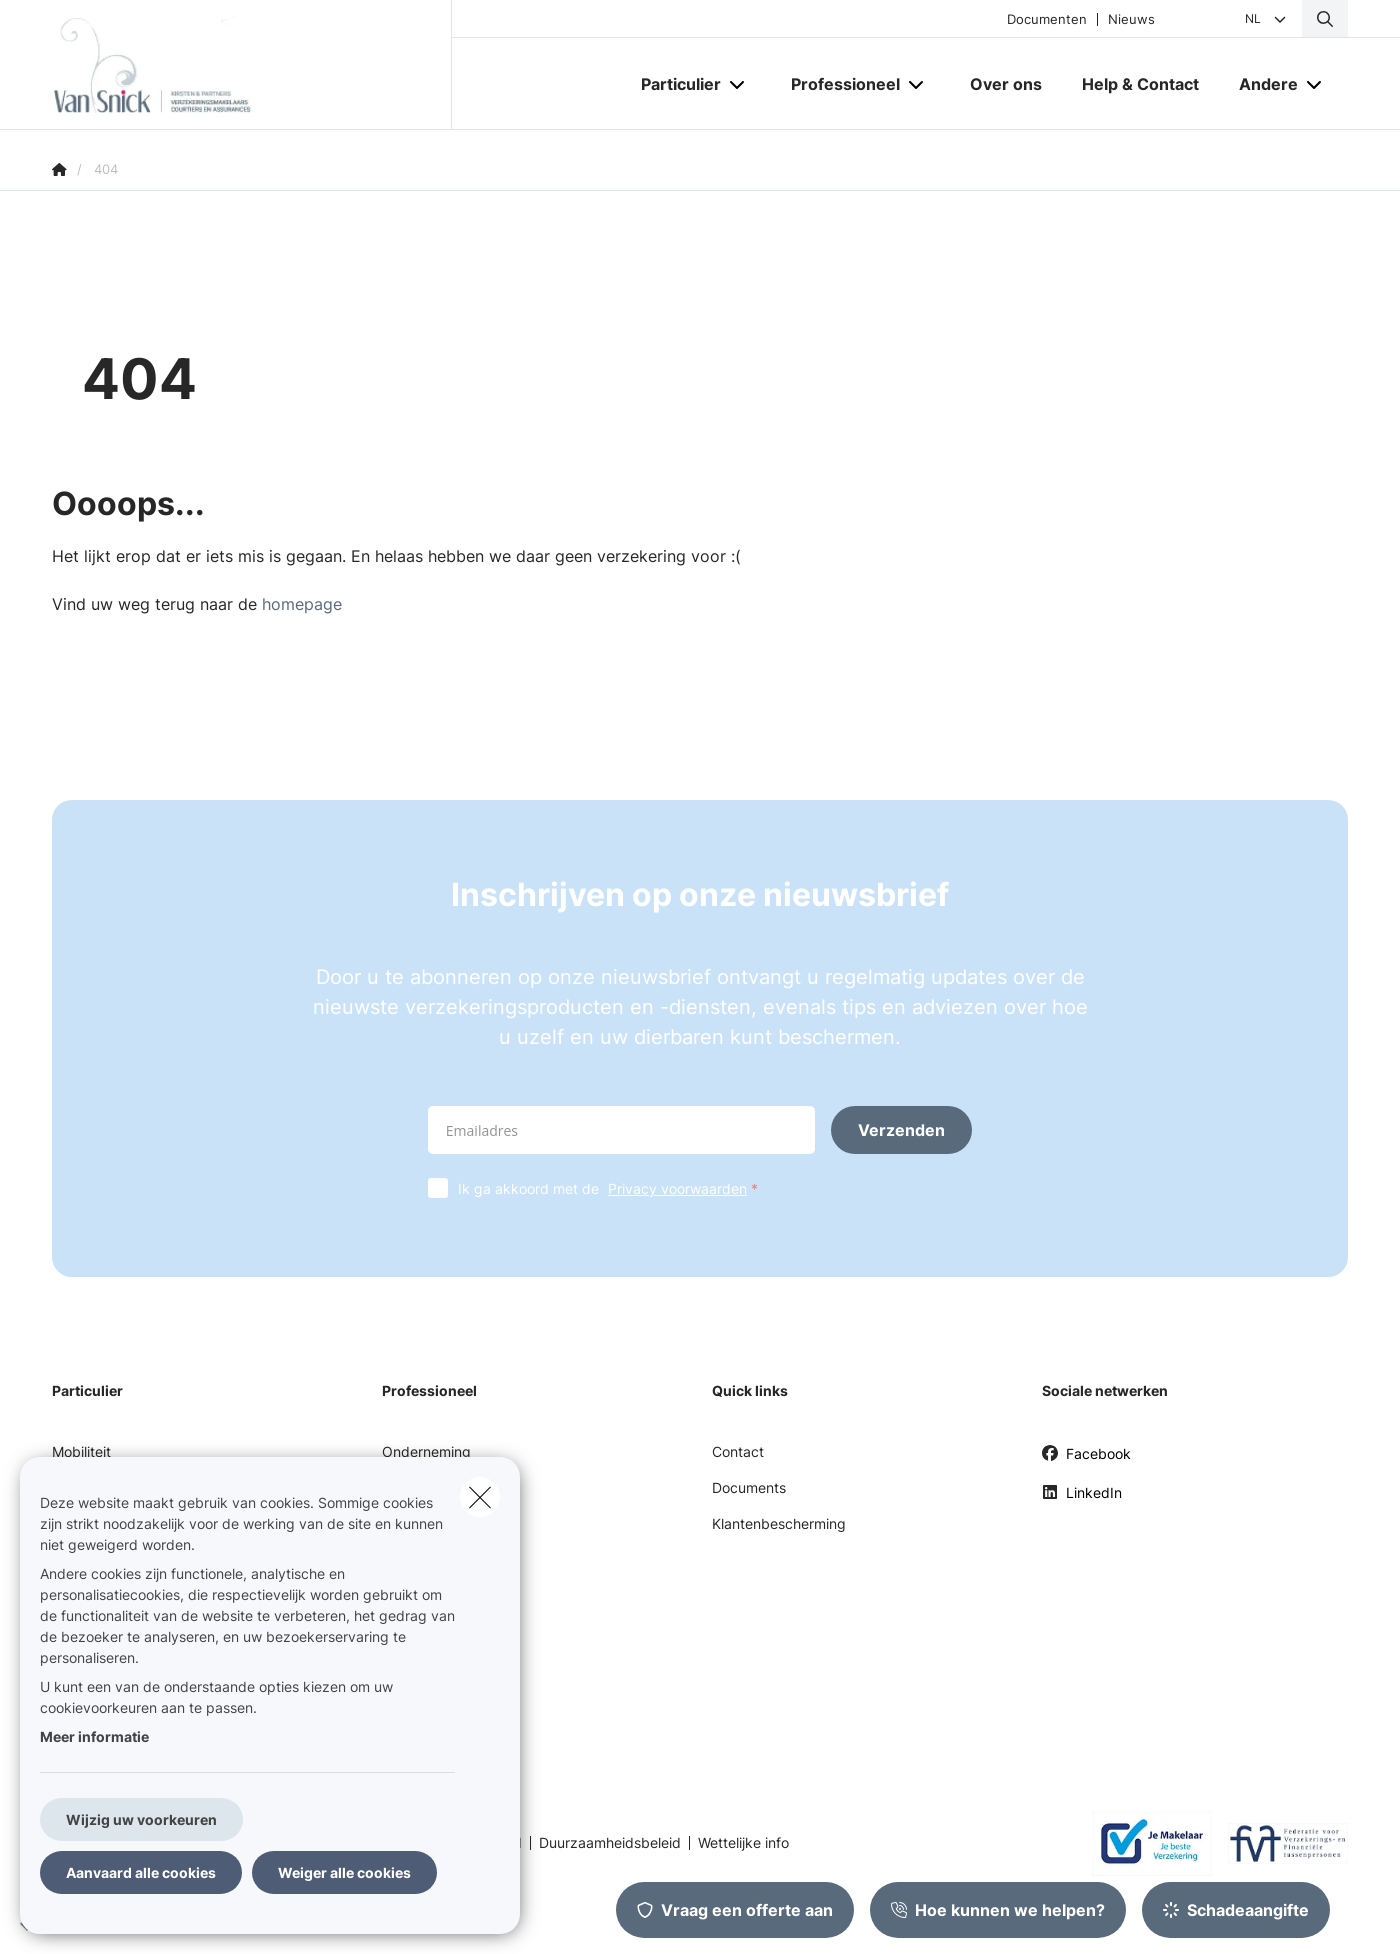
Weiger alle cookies (344, 1872)
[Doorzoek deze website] (1325, 19)
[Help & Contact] (1140, 84)
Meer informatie (94, 1736)
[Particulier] (673, 84)
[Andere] (1261, 84)
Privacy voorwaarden (677, 1188)
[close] (480, 1497)
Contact (738, 1451)
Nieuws (1131, 19)
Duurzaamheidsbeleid (610, 1843)
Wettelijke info (743, 1843)
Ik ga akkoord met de (612, 1188)
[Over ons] (1006, 84)
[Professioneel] (838, 84)
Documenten (1047, 19)
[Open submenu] (738, 84)
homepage (302, 604)
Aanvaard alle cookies (141, 1872)
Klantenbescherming (779, 1523)
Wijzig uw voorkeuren (141, 1819)
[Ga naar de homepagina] (252, 65)
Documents (749, 1487)
